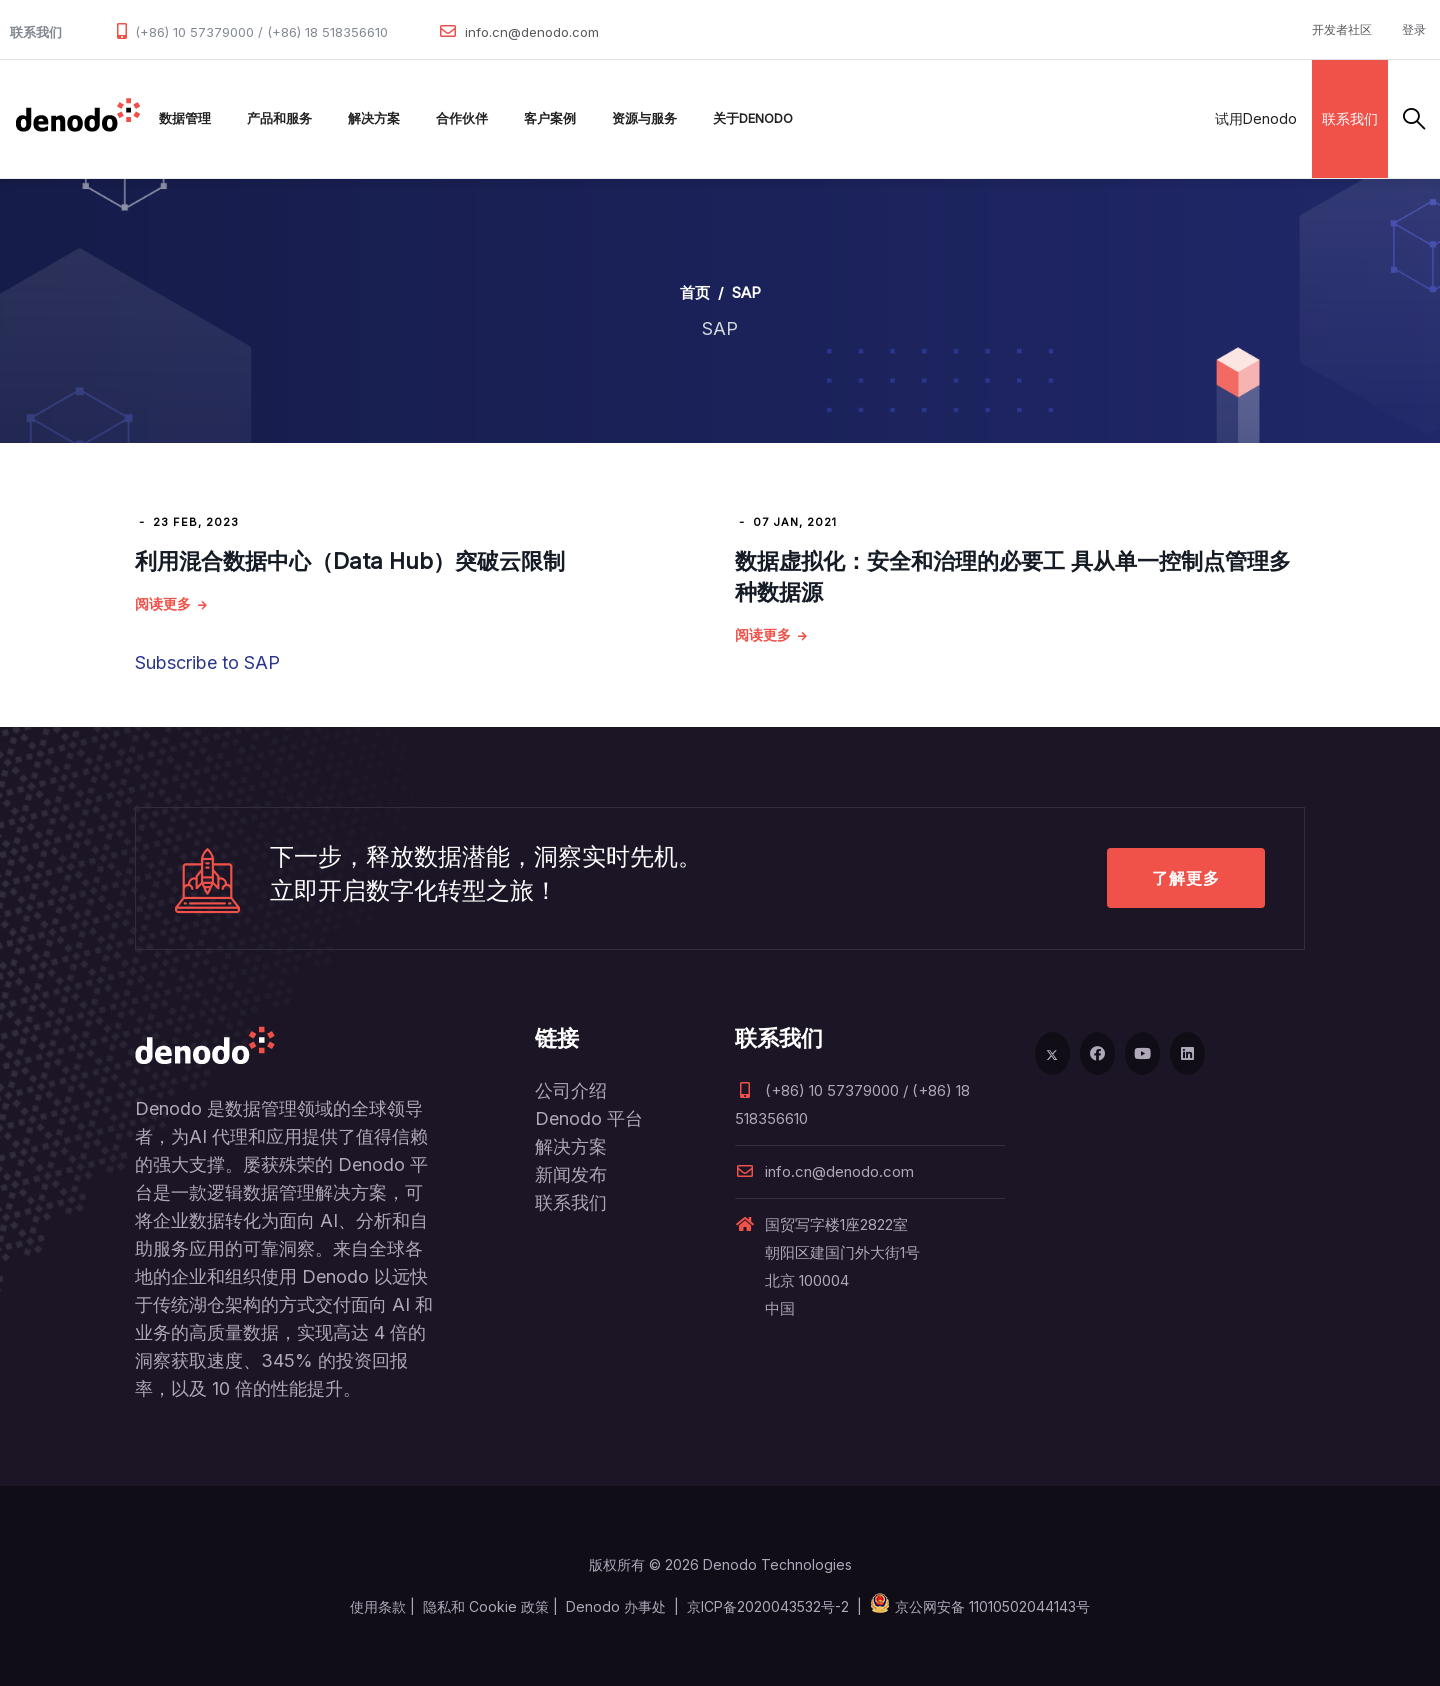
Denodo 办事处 (616, 1606)
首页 (695, 292)
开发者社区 (1342, 29)
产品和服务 (279, 118)
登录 (1414, 29)
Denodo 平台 (589, 1118)
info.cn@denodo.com (532, 32)
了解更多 (1186, 878)
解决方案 (374, 118)
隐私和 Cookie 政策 (486, 1606)
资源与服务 (644, 118)
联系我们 (1350, 118)
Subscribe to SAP (207, 662)
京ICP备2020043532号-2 (768, 1606)
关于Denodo (753, 118)
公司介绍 (571, 1090)
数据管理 (185, 118)
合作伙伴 (462, 118)
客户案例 (550, 118)
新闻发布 (571, 1174)
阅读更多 (163, 603)
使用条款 (378, 1606)
